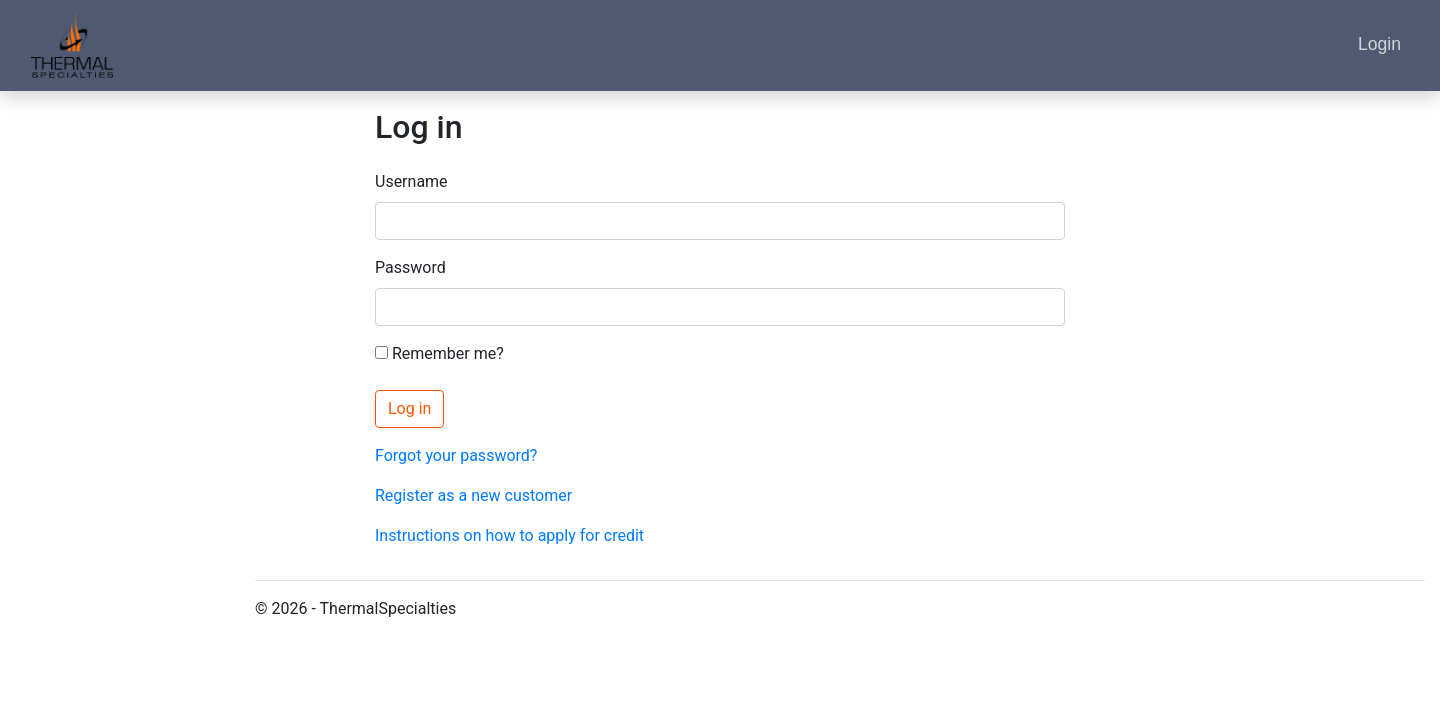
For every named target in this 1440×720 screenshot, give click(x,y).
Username (411, 181)
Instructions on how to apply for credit (509, 535)
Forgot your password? (456, 455)
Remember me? (439, 353)
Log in (409, 408)
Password (410, 267)
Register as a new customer (473, 495)
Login (1379, 44)
